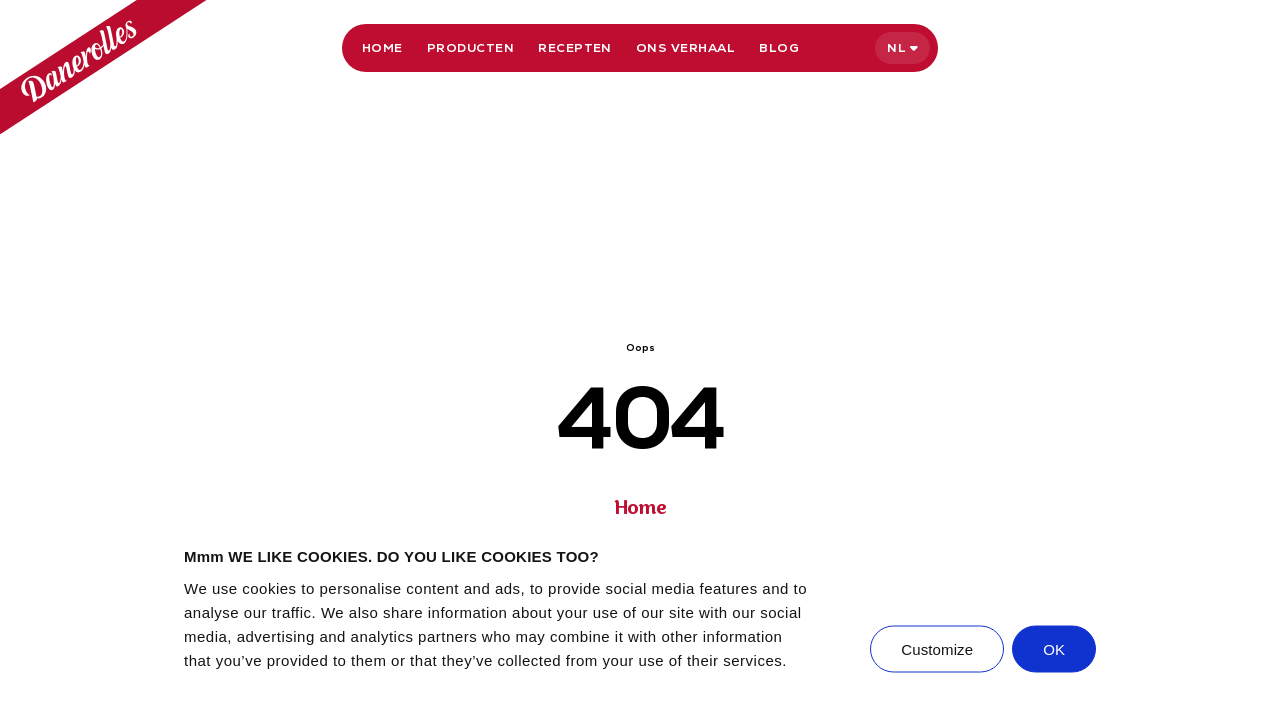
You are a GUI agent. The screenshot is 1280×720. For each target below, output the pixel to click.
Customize (937, 648)
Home (382, 48)
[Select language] (902, 48)
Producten (470, 48)
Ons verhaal (685, 48)
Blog (779, 48)
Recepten (575, 48)
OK (1054, 648)
